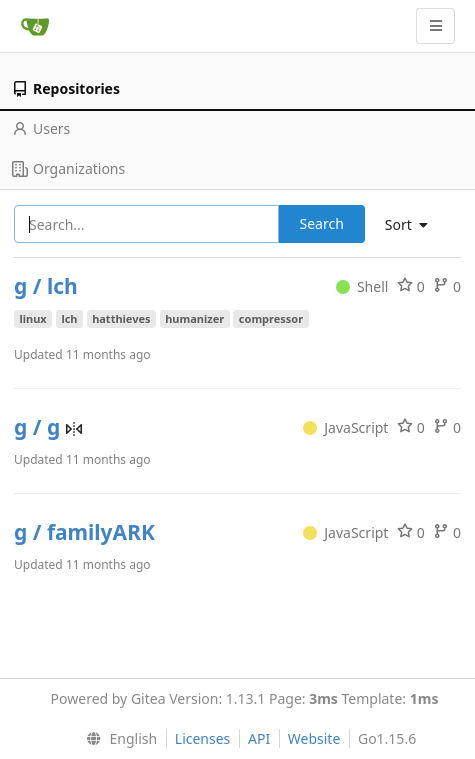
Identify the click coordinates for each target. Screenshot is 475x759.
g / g (40, 427)
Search (322, 223)
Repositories (66, 88)
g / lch (46, 286)
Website (314, 738)
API (259, 738)
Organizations (68, 168)
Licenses (203, 738)
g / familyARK (84, 532)
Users (41, 128)
